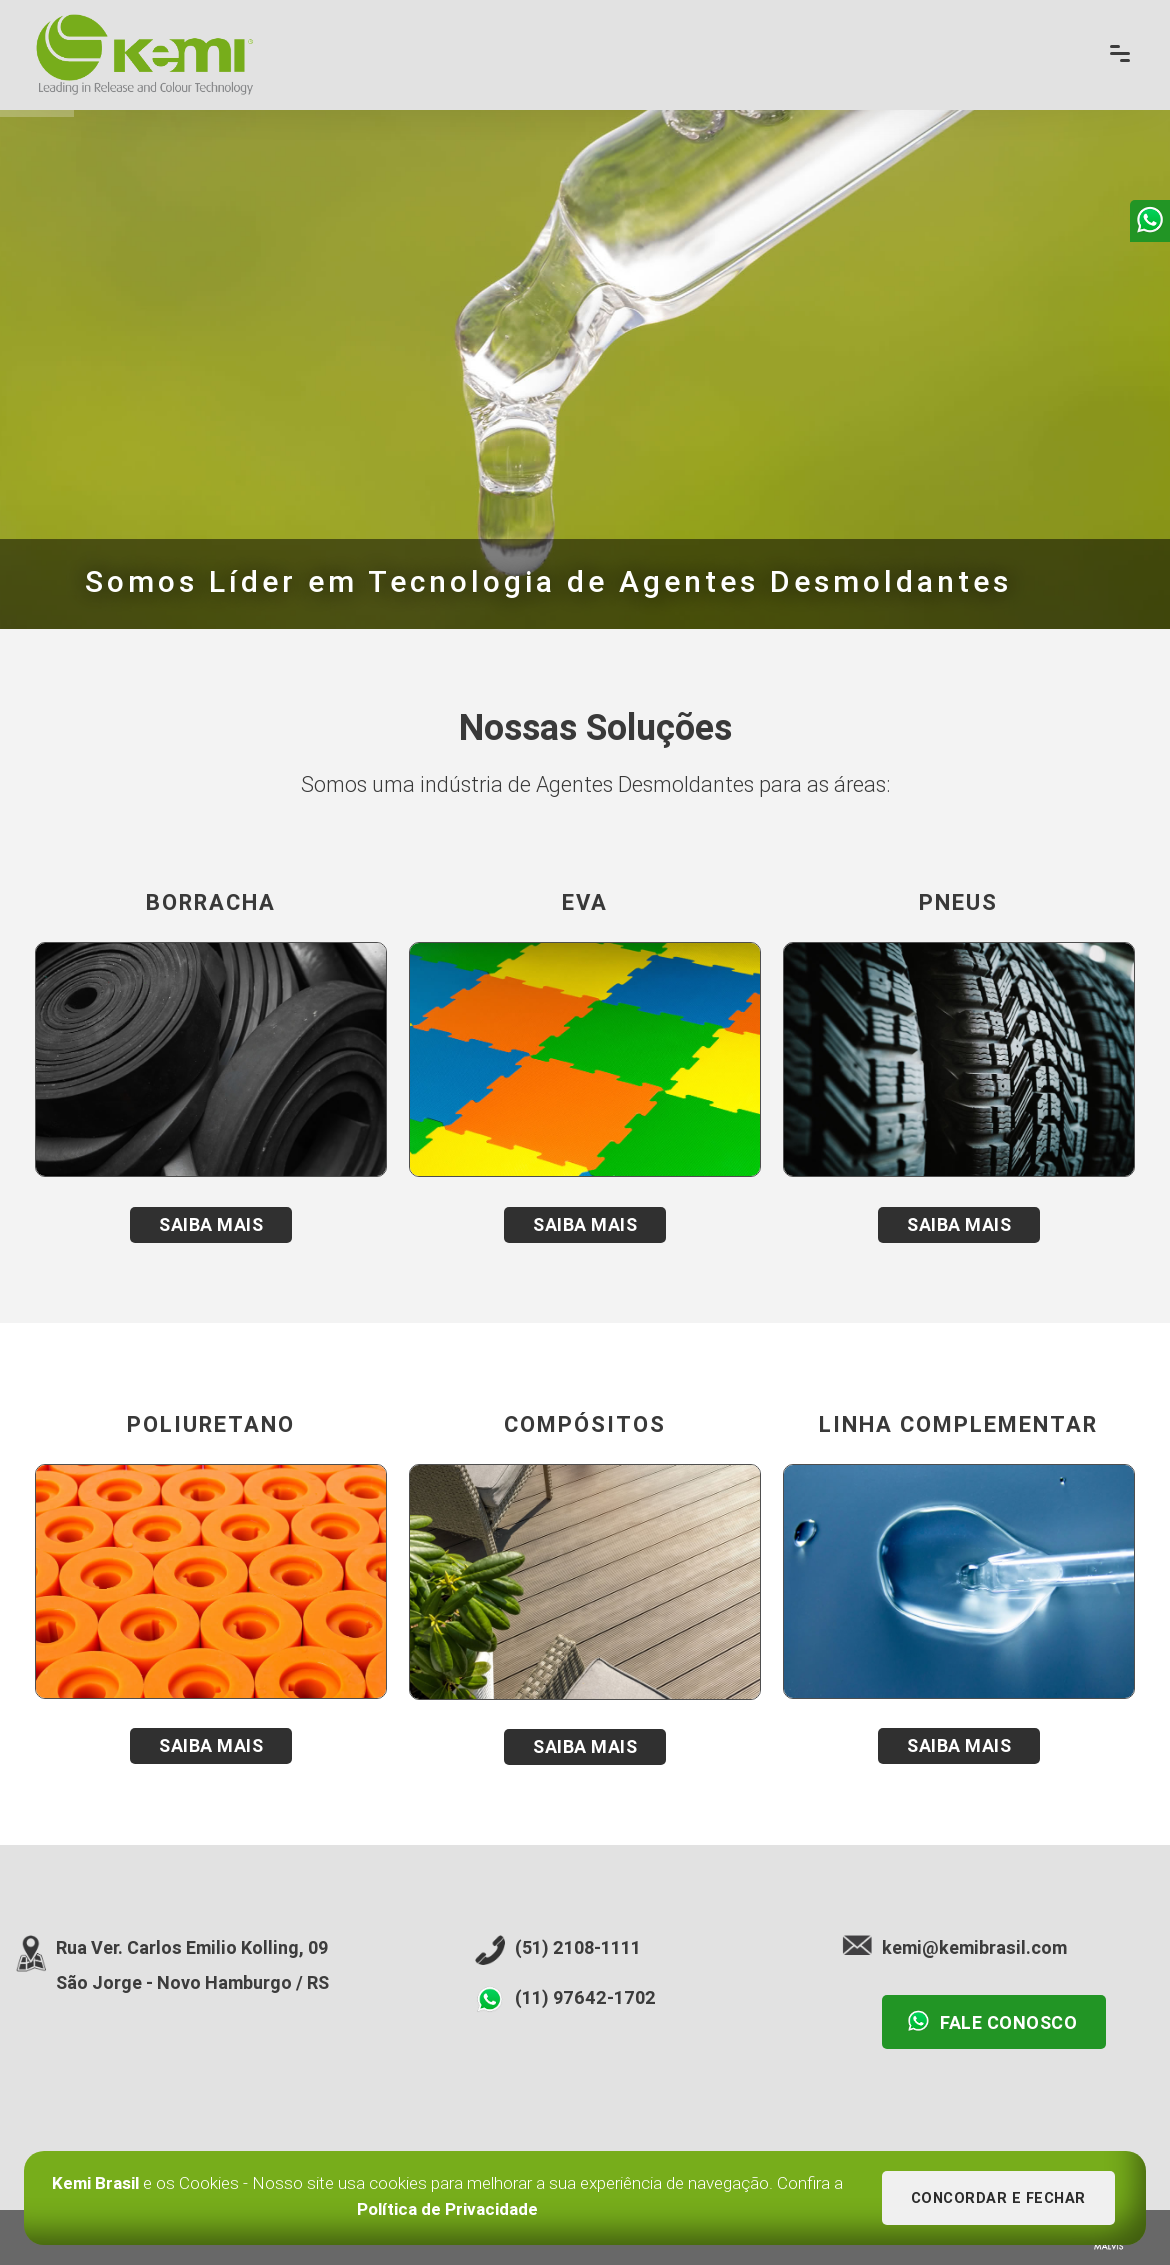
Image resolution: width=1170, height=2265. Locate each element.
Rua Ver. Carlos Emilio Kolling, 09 (192, 1947)
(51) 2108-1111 (578, 1947)
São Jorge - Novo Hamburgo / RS (192, 1982)
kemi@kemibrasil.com (974, 1947)
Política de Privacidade (447, 2209)
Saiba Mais (211, 1224)
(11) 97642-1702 (585, 1997)
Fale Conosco (992, 2021)
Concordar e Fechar (998, 2198)
